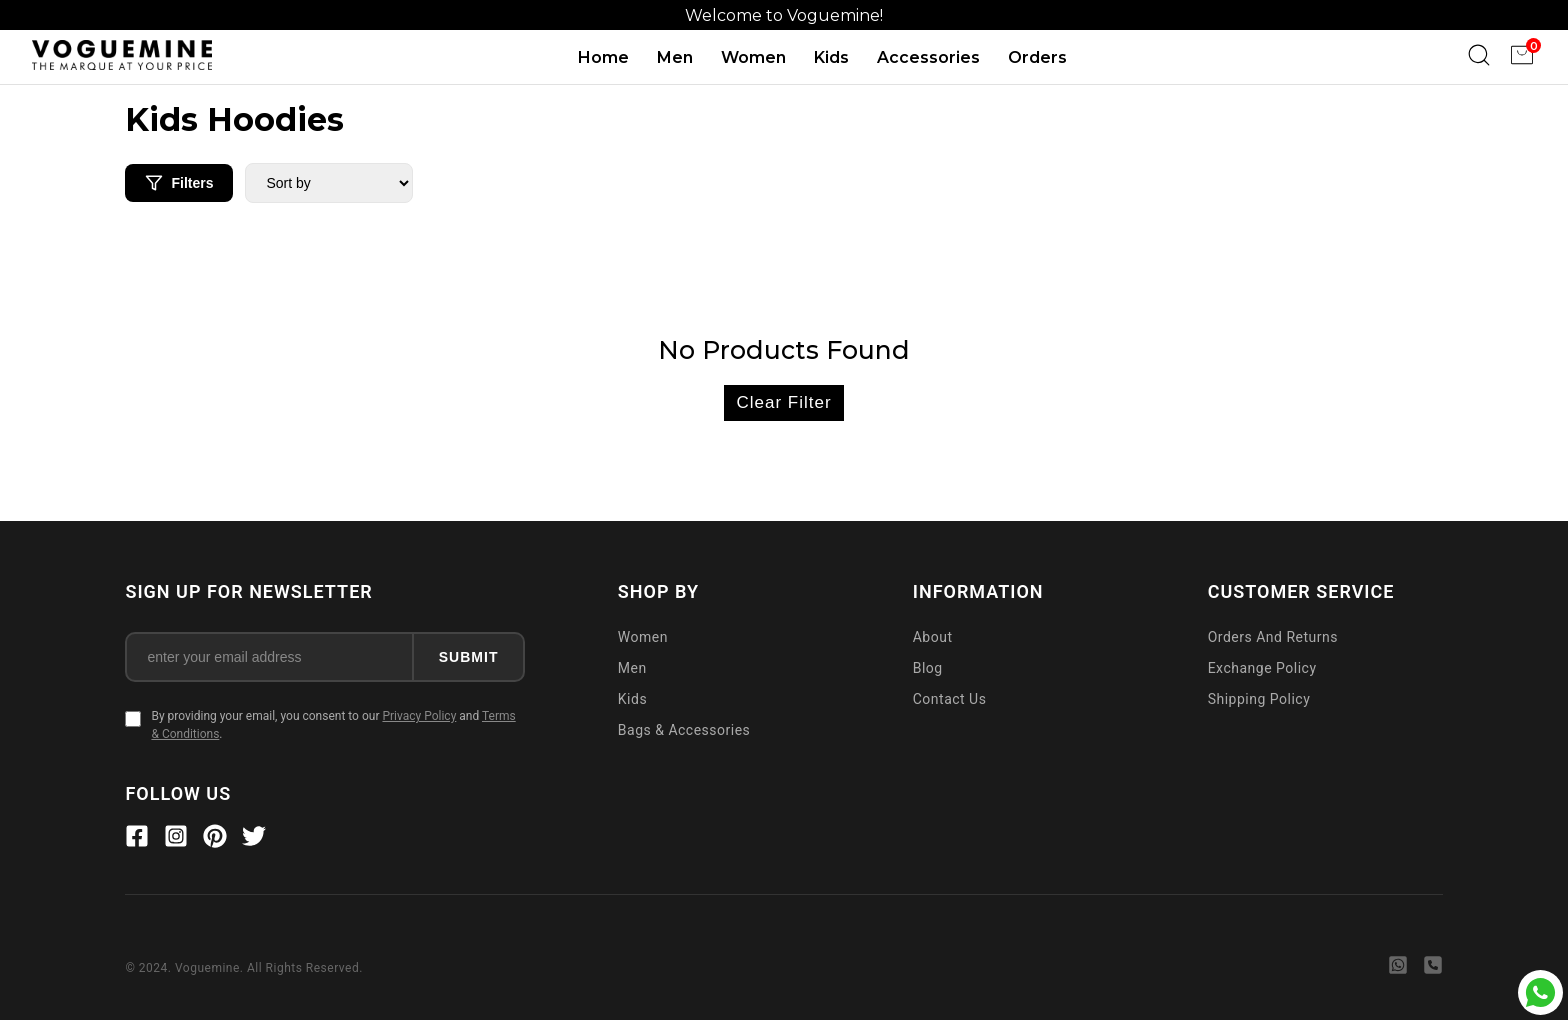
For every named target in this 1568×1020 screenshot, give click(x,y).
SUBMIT (469, 657)
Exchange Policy (1262, 668)
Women (753, 57)
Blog (928, 668)
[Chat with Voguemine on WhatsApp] (1540, 992)
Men (675, 57)
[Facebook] (137, 839)
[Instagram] (176, 839)
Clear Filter (783, 402)
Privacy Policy (419, 716)
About (933, 637)
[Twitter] (254, 839)
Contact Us (950, 699)
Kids (831, 57)
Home (603, 57)
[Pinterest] (215, 839)
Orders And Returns (1273, 637)
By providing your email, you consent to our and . (333, 725)
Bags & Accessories (684, 730)
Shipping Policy (1259, 699)
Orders (1037, 57)
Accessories (928, 57)
